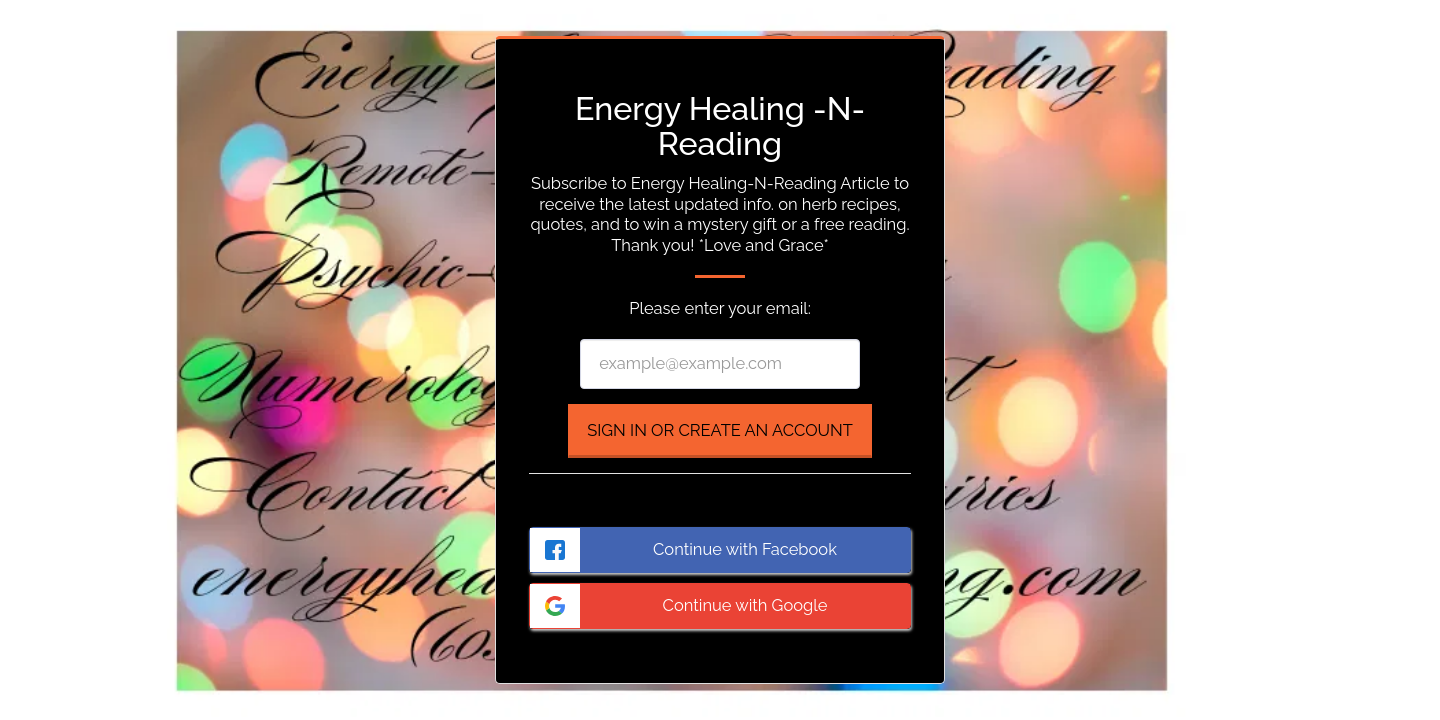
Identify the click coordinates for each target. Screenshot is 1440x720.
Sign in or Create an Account (720, 430)
